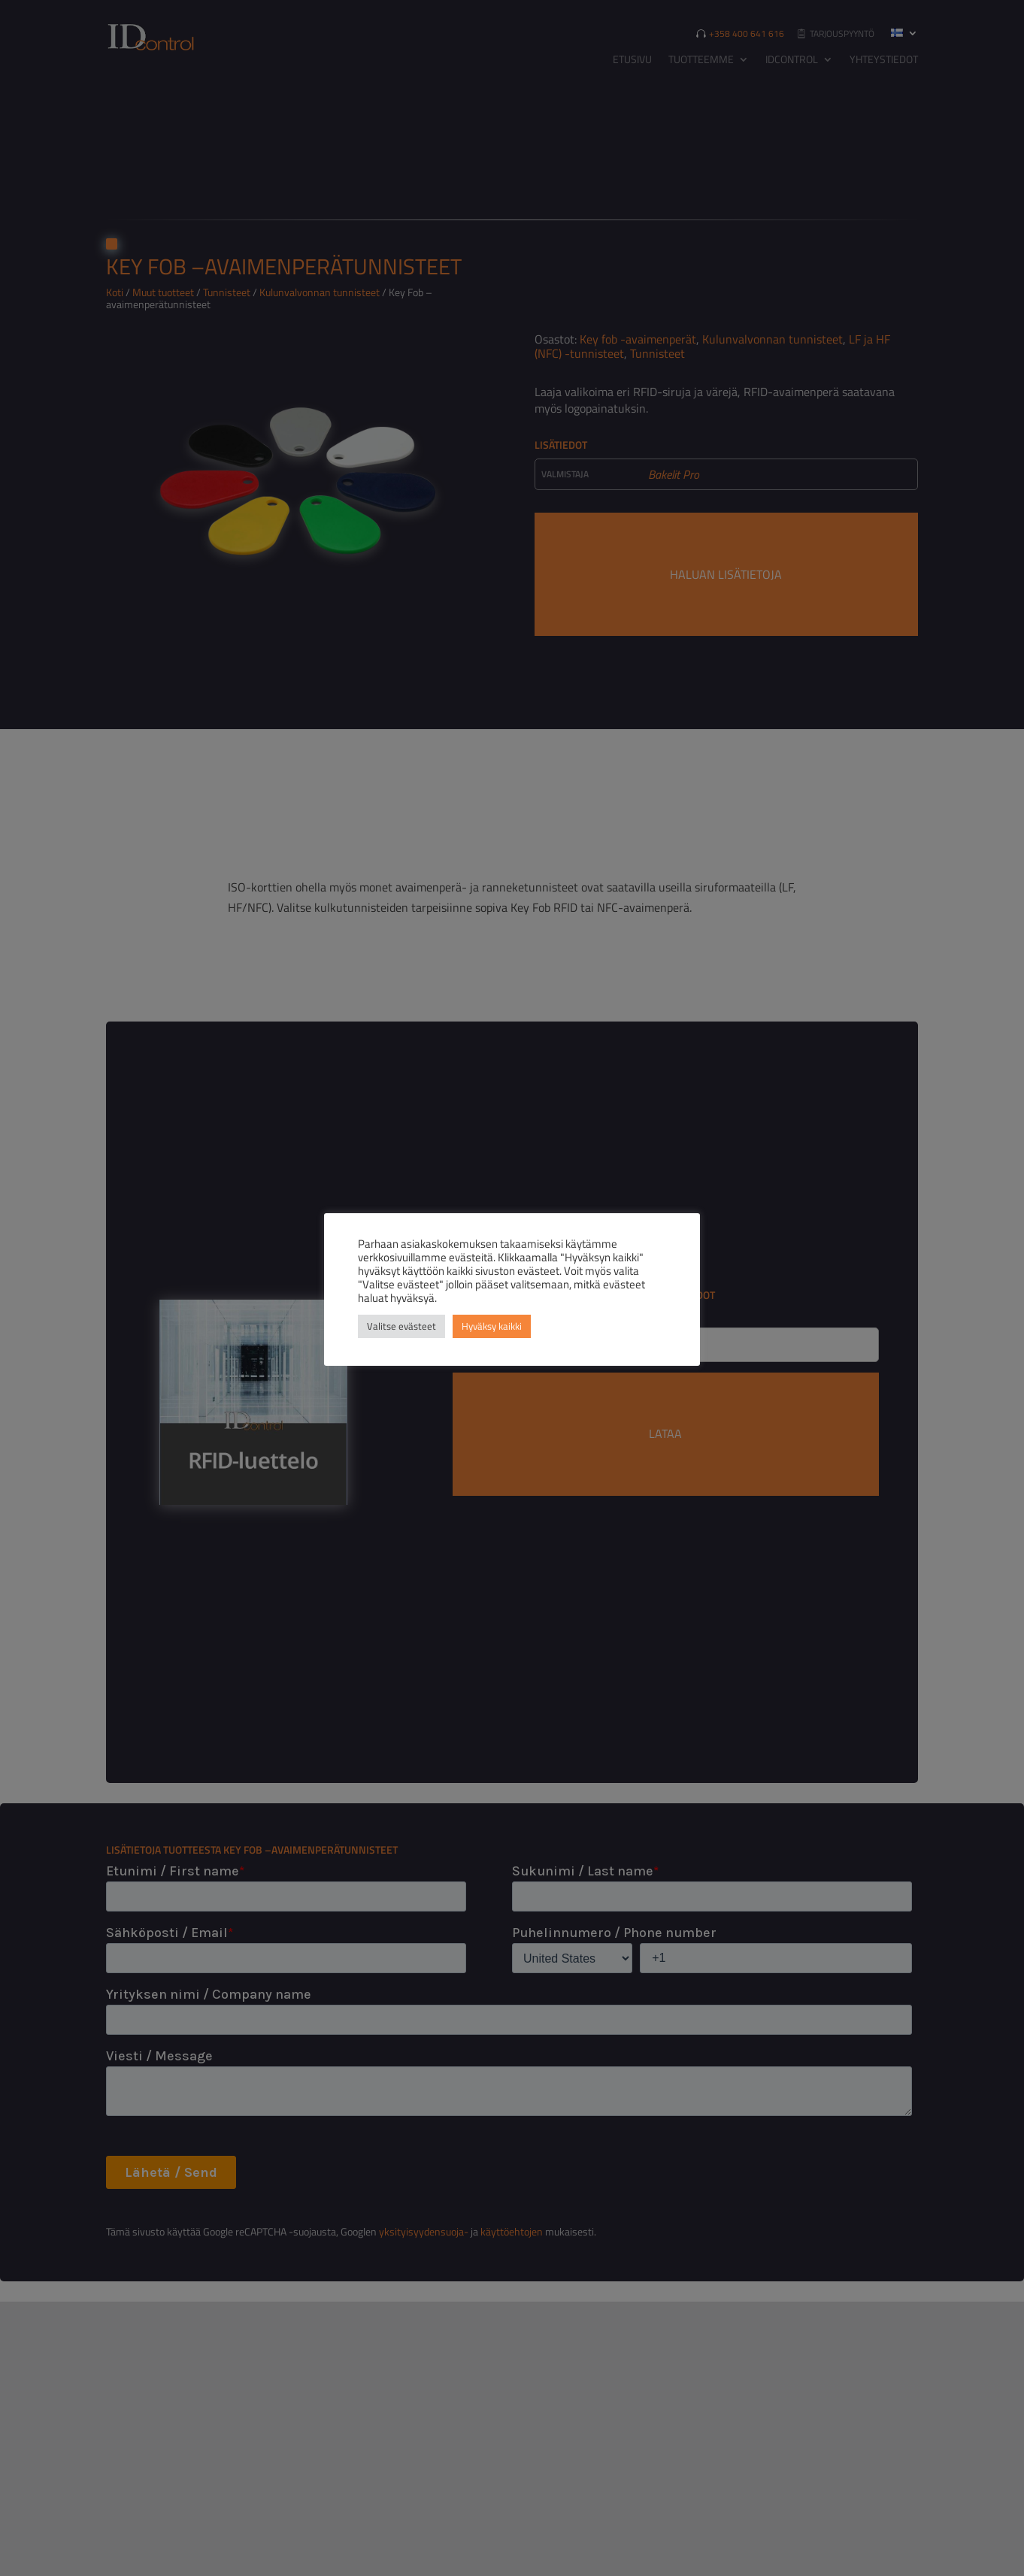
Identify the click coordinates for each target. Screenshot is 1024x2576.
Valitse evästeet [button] (401, 1325)
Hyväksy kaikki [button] (492, 1325)
